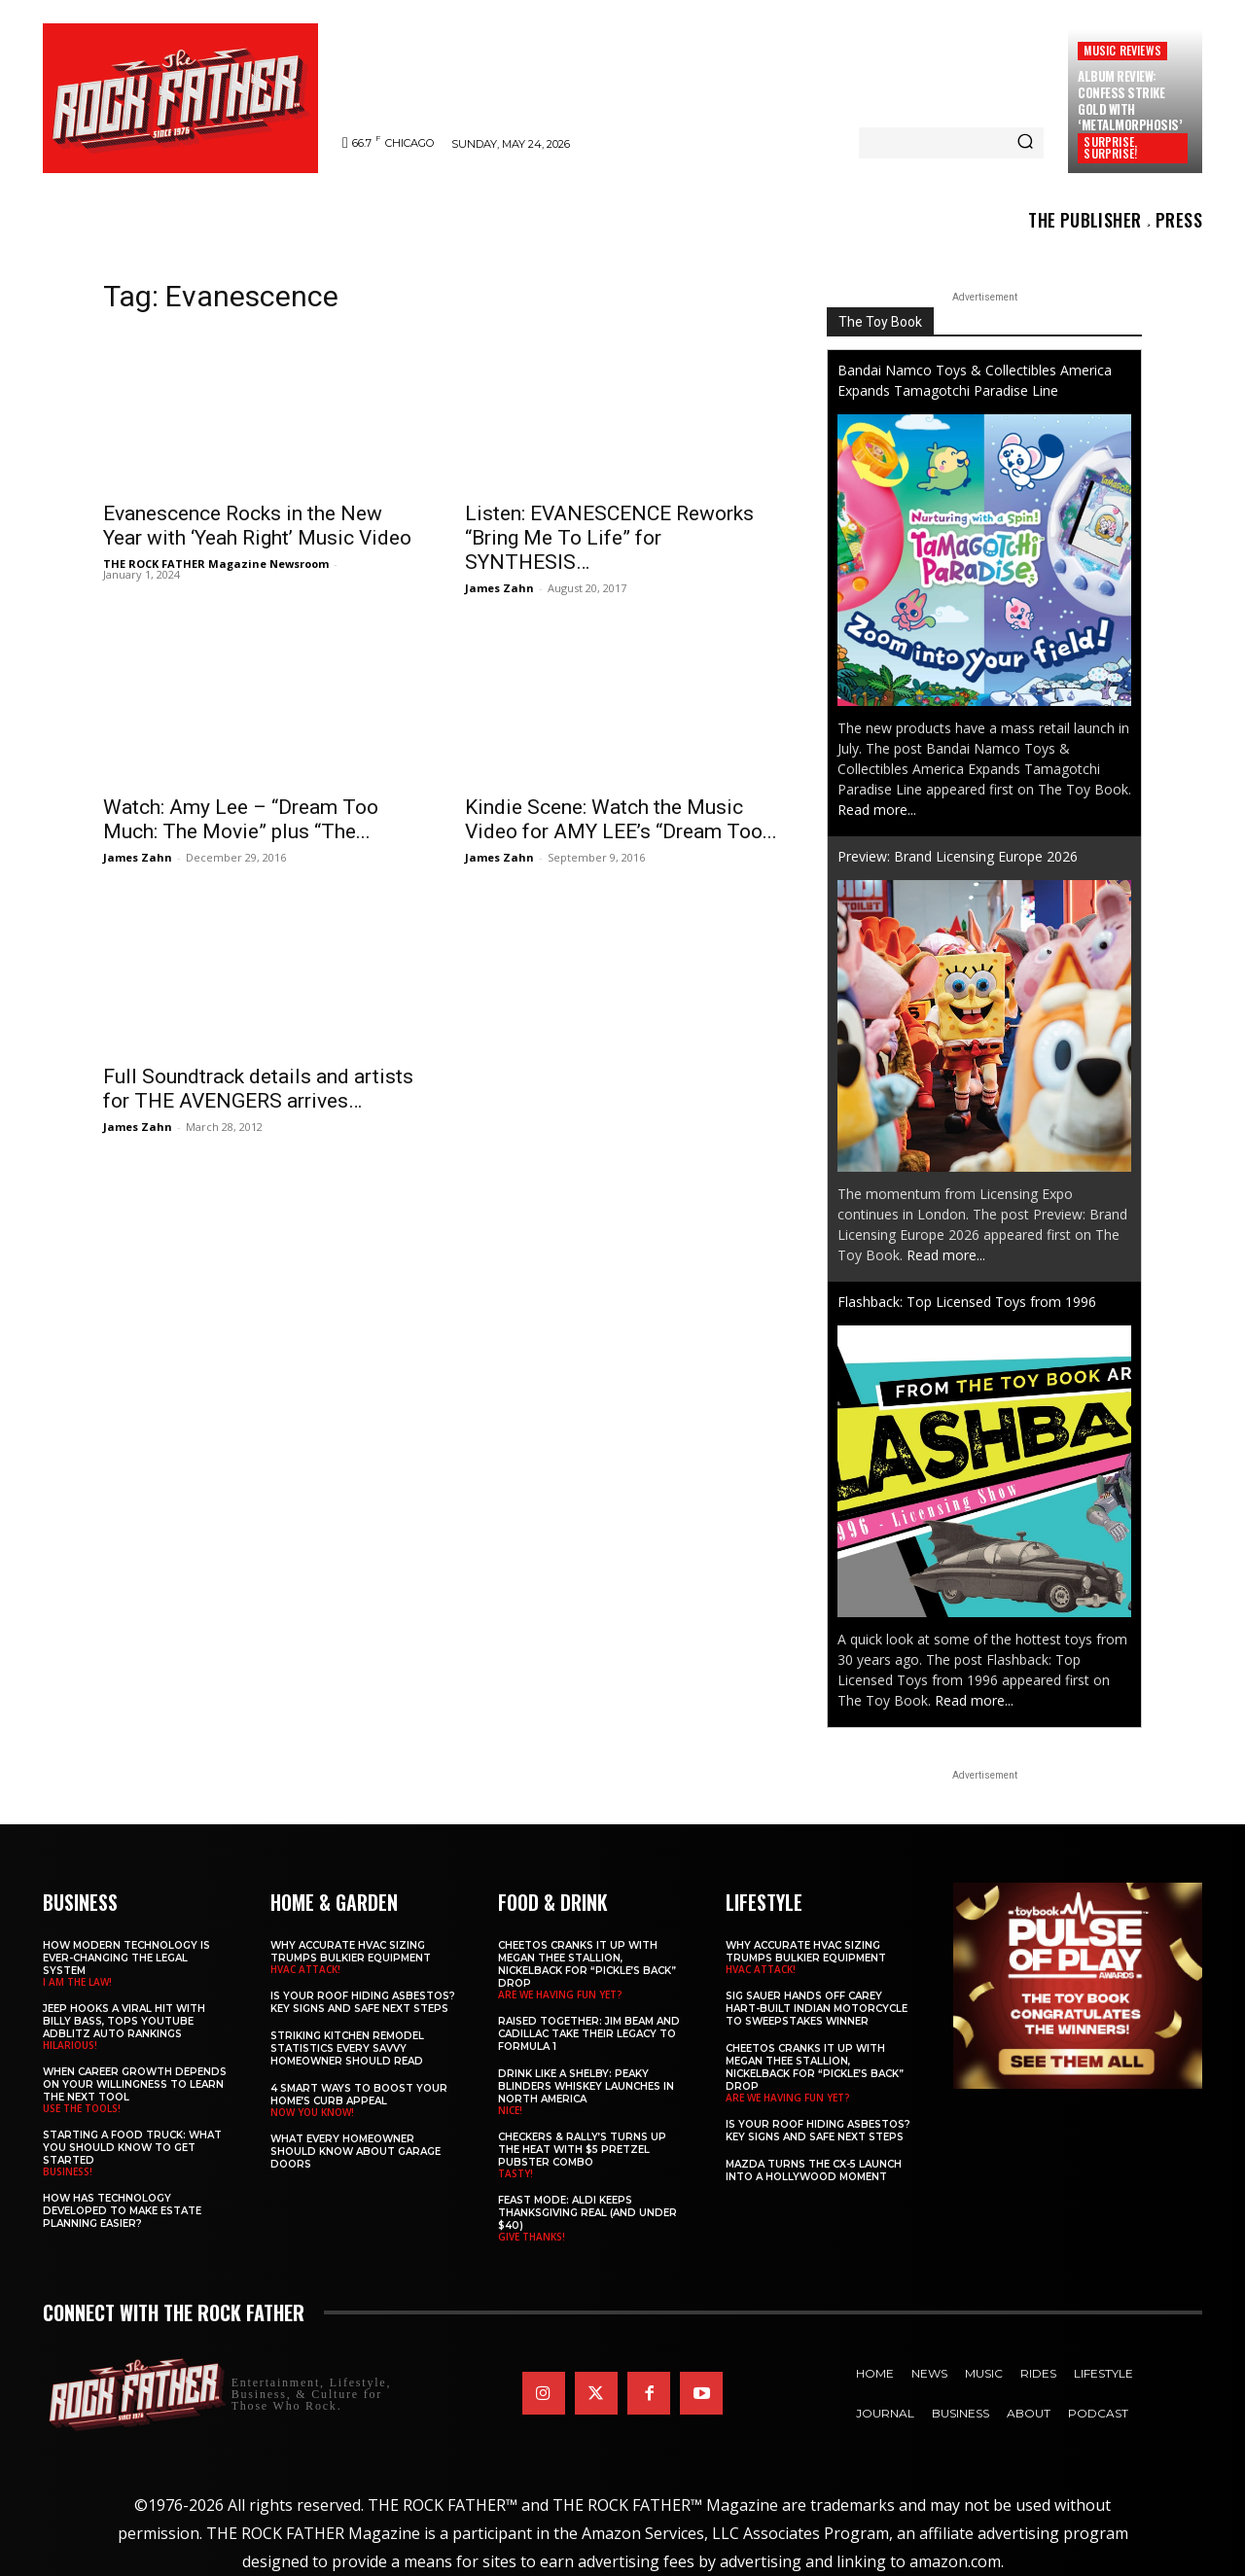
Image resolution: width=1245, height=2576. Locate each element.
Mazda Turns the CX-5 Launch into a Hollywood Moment (814, 2170)
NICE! (510, 2110)
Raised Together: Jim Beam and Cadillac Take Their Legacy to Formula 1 (589, 2034)
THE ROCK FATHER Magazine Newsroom (216, 563)
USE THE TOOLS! (82, 2108)
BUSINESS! (67, 2171)
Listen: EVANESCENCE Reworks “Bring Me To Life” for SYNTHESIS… (609, 538)
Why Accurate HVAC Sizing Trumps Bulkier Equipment (350, 1951)
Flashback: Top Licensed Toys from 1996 (966, 1301)
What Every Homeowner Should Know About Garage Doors (355, 2151)
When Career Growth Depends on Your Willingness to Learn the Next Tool (135, 2084)
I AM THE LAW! (77, 1982)
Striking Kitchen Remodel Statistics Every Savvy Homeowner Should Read (347, 2048)
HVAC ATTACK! (305, 1969)
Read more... (876, 809)
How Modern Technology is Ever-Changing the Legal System (126, 1958)
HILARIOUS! (70, 2045)
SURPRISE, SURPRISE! (1110, 147)
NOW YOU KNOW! (312, 2112)
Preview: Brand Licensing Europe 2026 (957, 856)
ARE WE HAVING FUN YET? (560, 1994)
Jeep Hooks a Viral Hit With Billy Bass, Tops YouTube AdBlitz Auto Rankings (124, 2021)
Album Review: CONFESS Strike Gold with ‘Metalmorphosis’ (1130, 100)
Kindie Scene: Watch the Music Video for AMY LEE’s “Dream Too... (621, 819)
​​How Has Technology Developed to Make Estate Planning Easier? (122, 2211)
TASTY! (515, 2173)
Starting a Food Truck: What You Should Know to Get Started (132, 2148)
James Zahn (499, 588)
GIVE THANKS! (531, 2236)
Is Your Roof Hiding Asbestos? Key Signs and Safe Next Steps (362, 2002)
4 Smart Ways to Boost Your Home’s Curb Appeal (358, 2094)
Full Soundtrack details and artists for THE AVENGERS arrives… (258, 1088)
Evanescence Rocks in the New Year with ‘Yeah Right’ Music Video (257, 525)
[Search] (1025, 143)
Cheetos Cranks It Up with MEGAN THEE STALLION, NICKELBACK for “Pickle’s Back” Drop (587, 1964)
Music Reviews (1122, 50)
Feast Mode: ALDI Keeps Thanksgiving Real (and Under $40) (587, 2213)
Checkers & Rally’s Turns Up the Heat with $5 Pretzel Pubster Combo (582, 2150)
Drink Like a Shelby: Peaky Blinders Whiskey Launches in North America (586, 2086)
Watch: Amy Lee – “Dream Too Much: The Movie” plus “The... (240, 819)
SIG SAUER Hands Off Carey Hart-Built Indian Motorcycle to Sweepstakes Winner (816, 2009)
